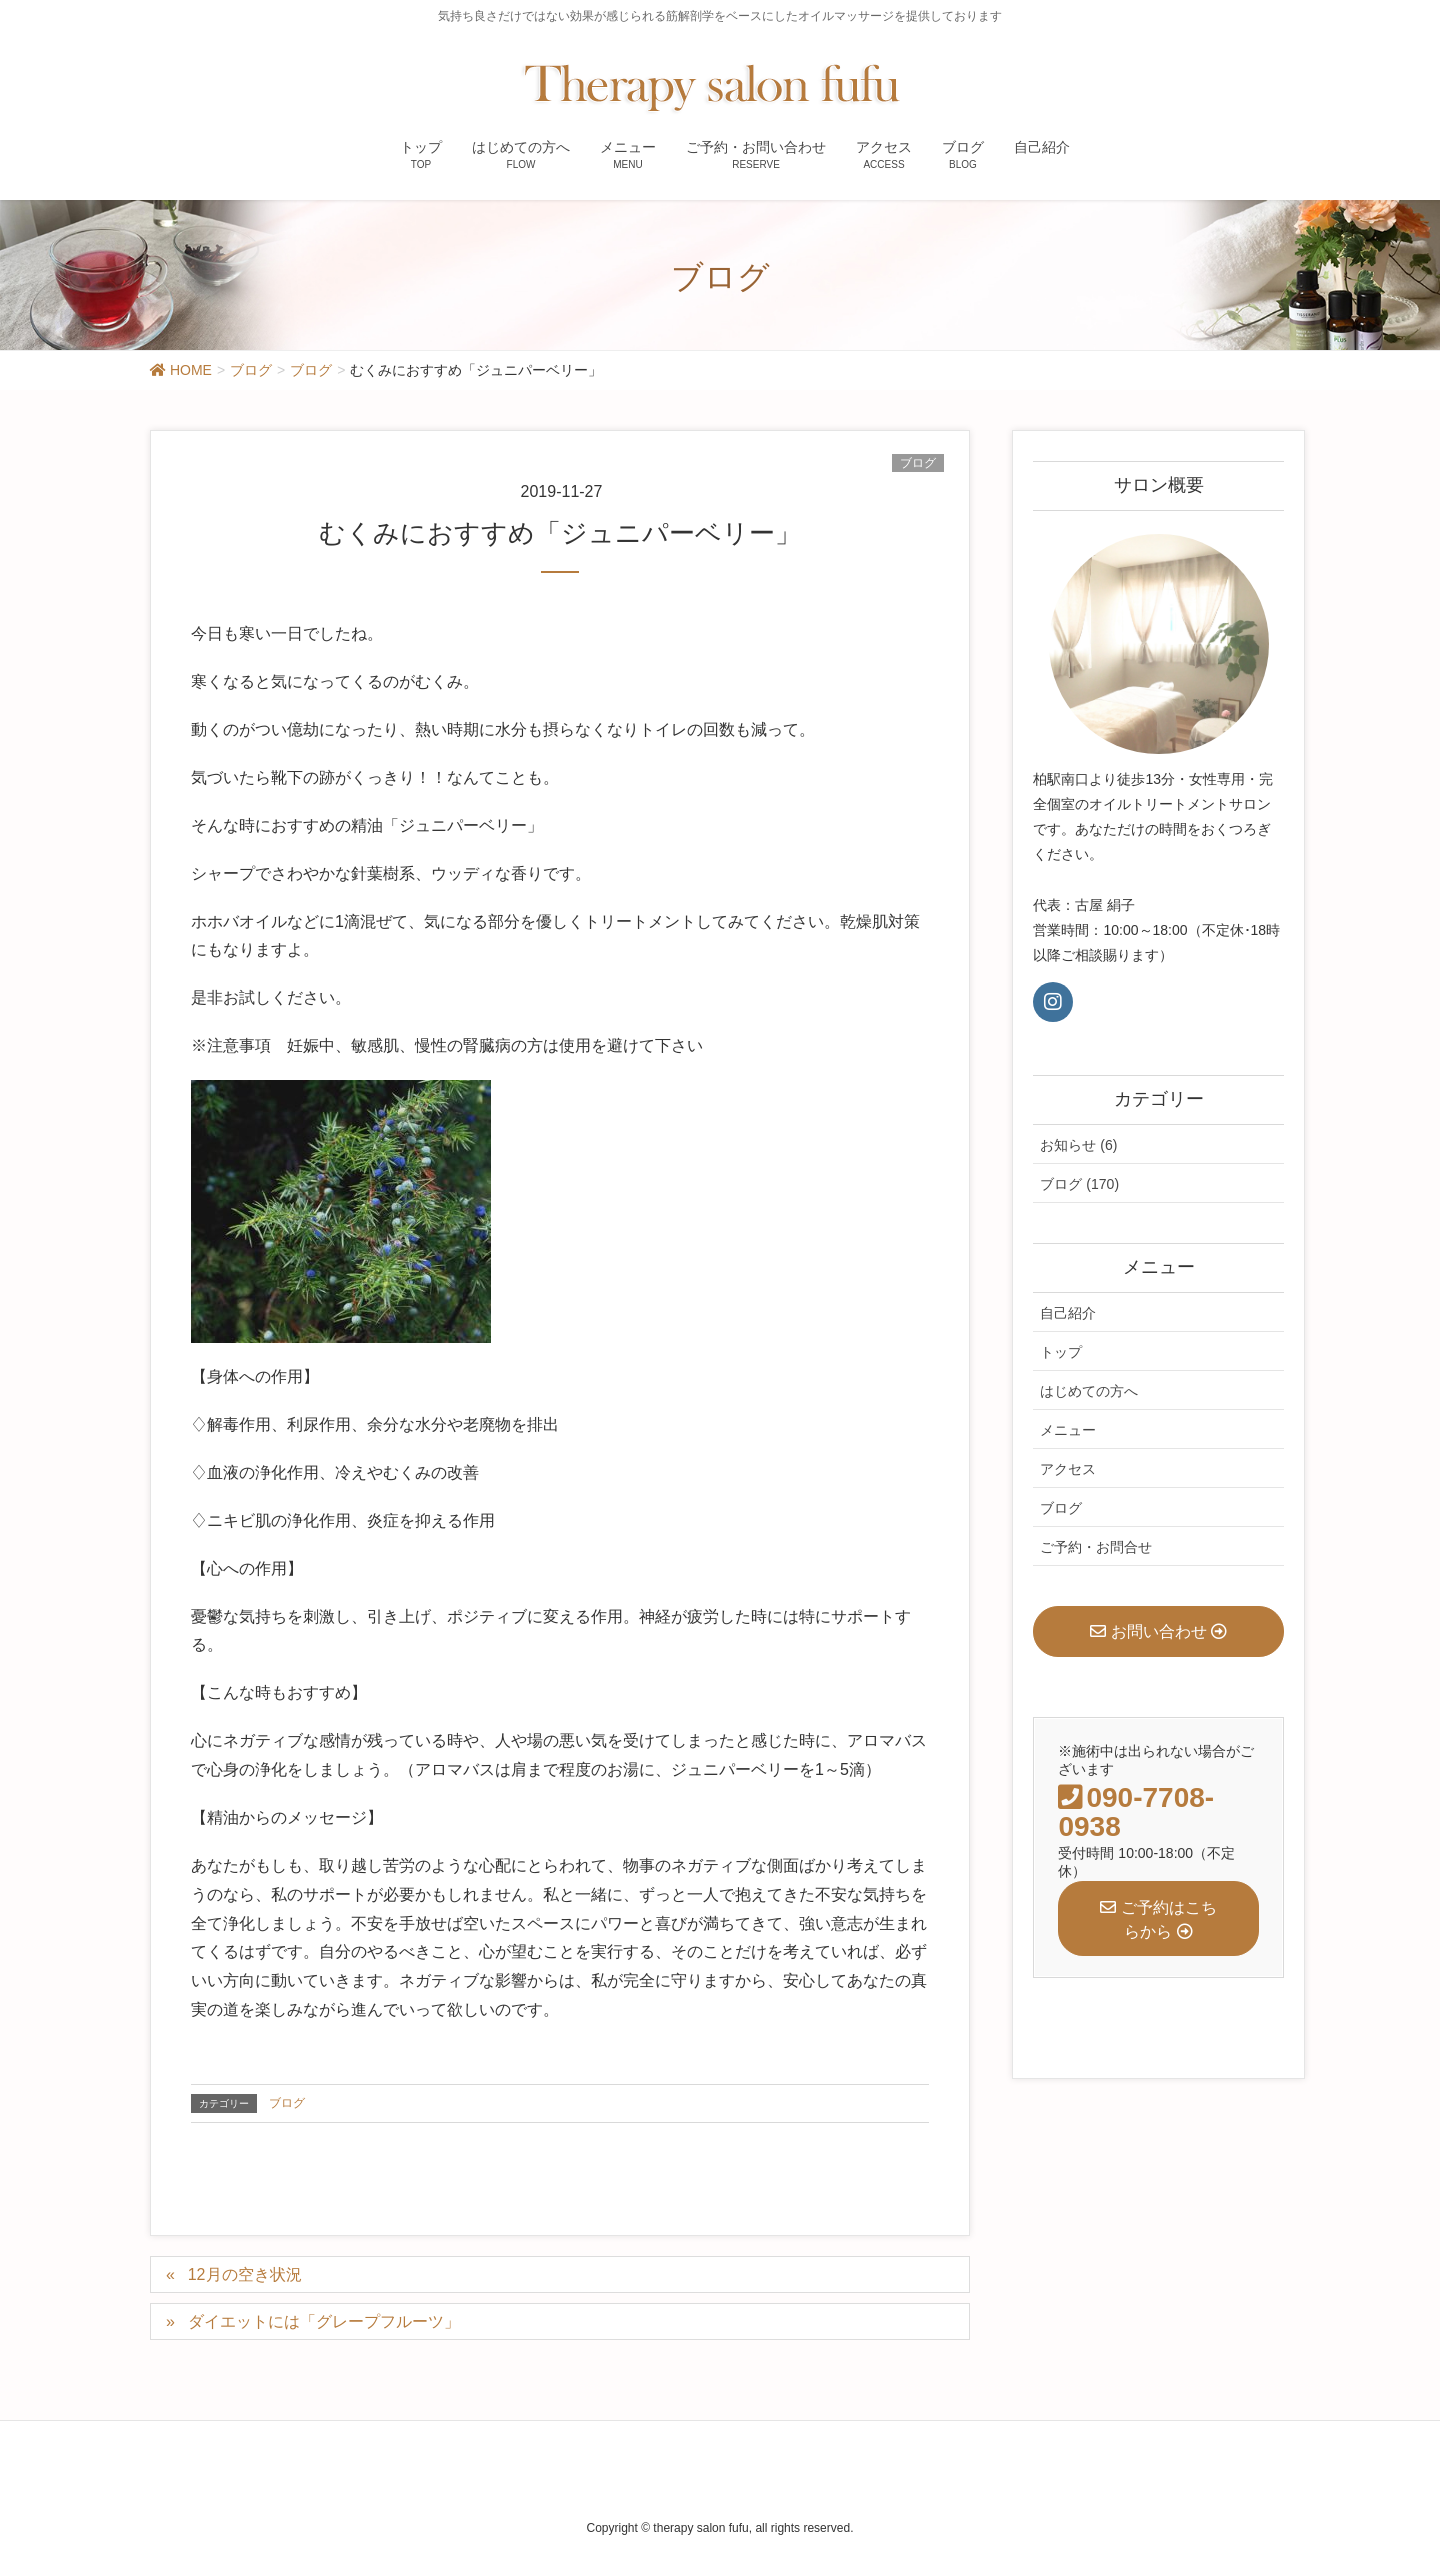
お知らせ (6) (1078, 1145)
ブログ (918, 463)
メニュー (1068, 1430)
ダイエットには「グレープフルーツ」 (324, 2321)
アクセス (1068, 1469)
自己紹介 (1068, 1313)
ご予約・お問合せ (1096, 1547)
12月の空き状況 (245, 2274)
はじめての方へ (1089, 1391)
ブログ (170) (1079, 1184)
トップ (1061, 1352)
